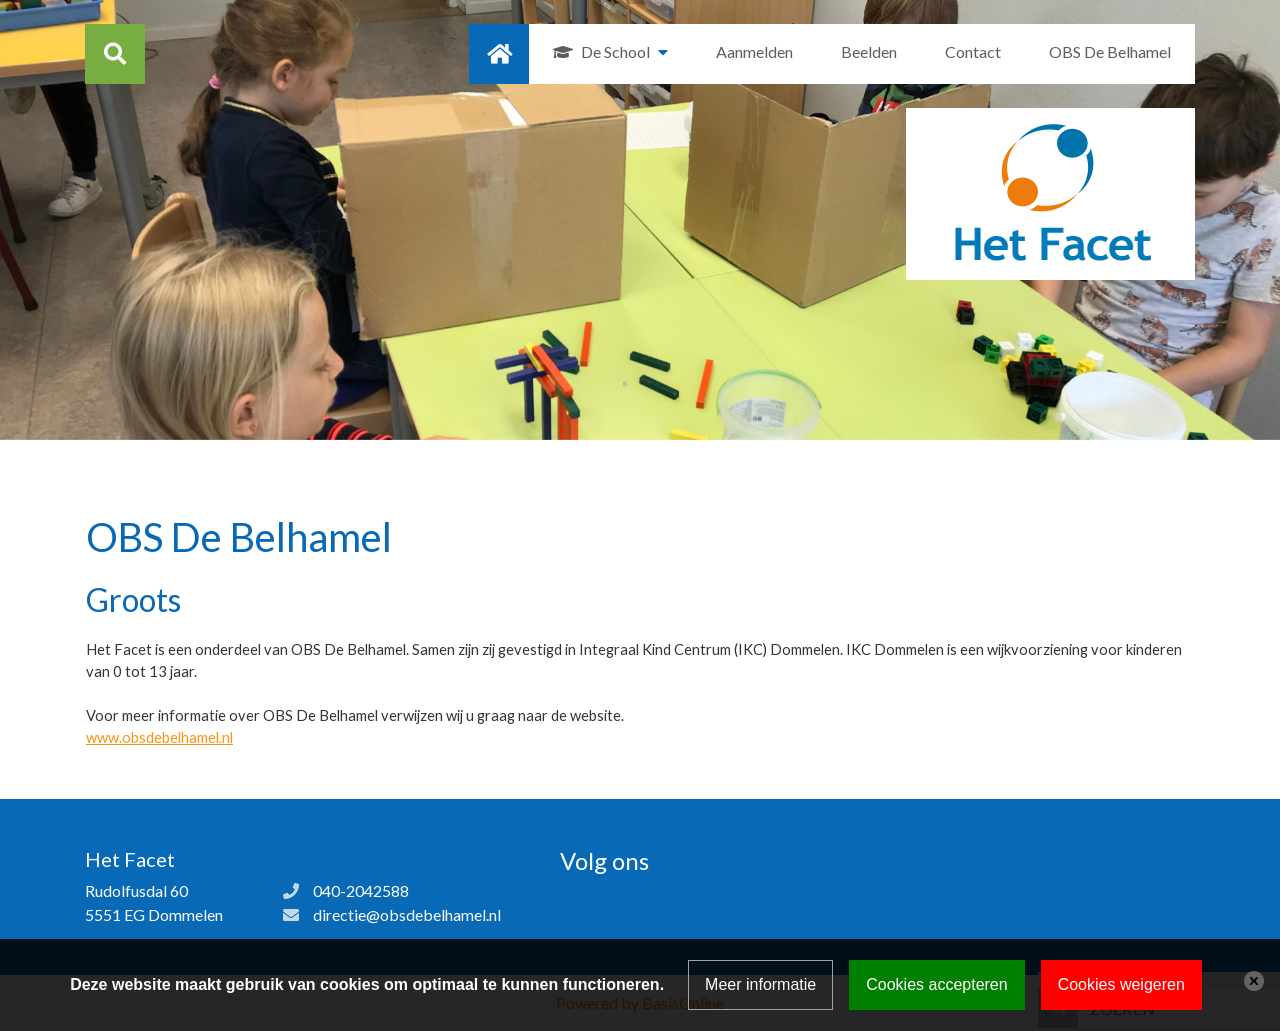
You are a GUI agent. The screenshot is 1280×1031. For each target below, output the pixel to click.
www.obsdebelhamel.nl (159, 737)
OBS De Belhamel (1110, 51)
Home (499, 54)
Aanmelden (754, 51)
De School (615, 51)
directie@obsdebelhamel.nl (407, 914)
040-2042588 (361, 890)
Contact (973, 51)
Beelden (869, 51)
